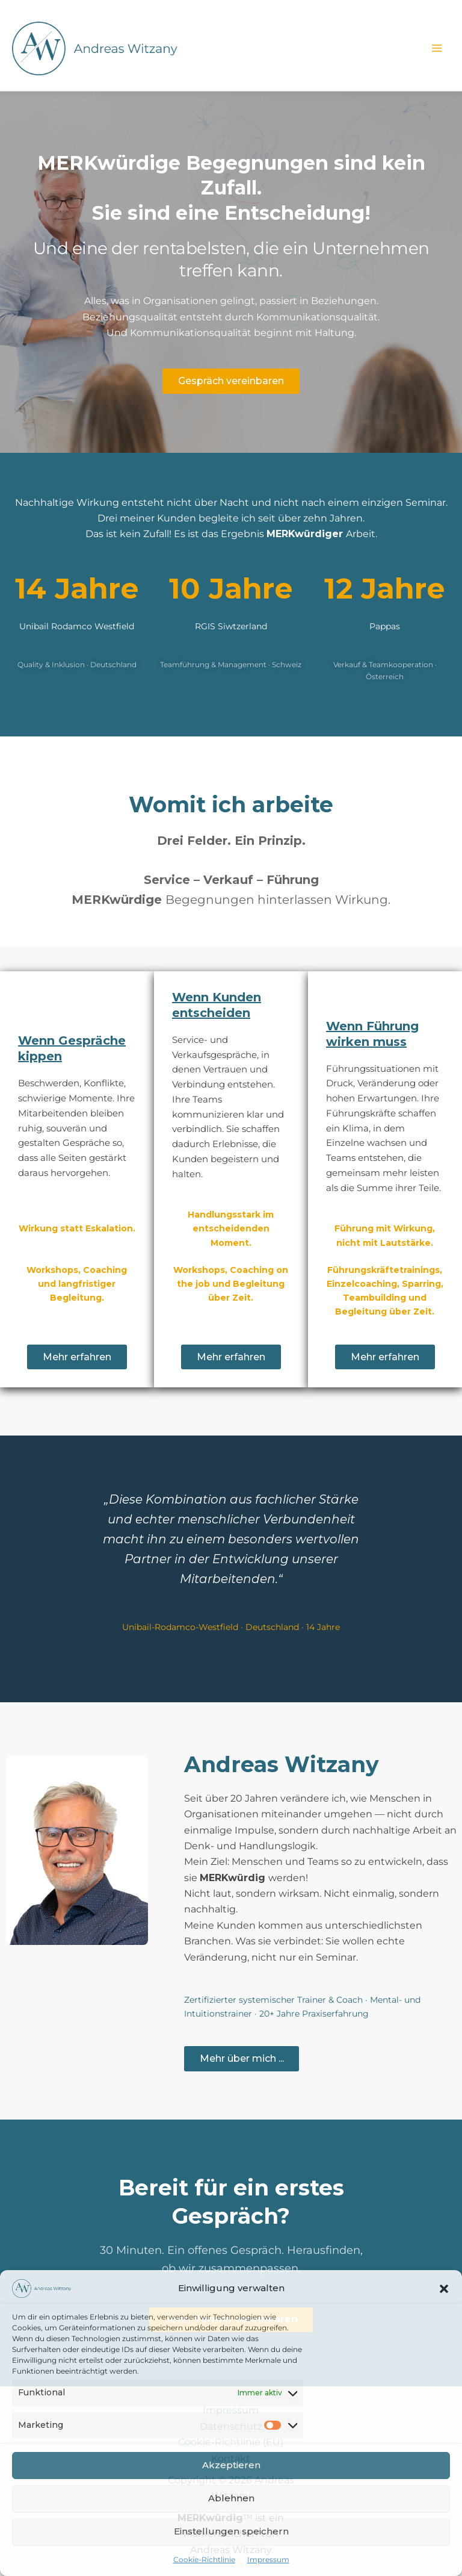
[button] (444, 2289)
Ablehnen (231, 2498)
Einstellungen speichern (231, 2531)
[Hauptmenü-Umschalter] (437, 48)
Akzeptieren (231, 2465)
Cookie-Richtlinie (204, 2559)
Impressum (268, 2559)
